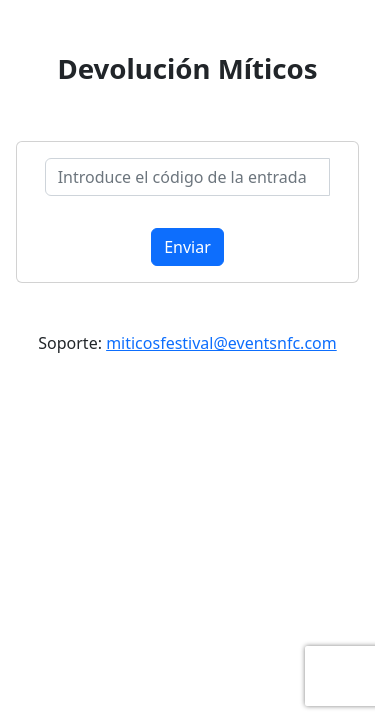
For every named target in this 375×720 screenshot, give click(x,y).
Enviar (187, 247)
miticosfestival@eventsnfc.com (221, 343)
